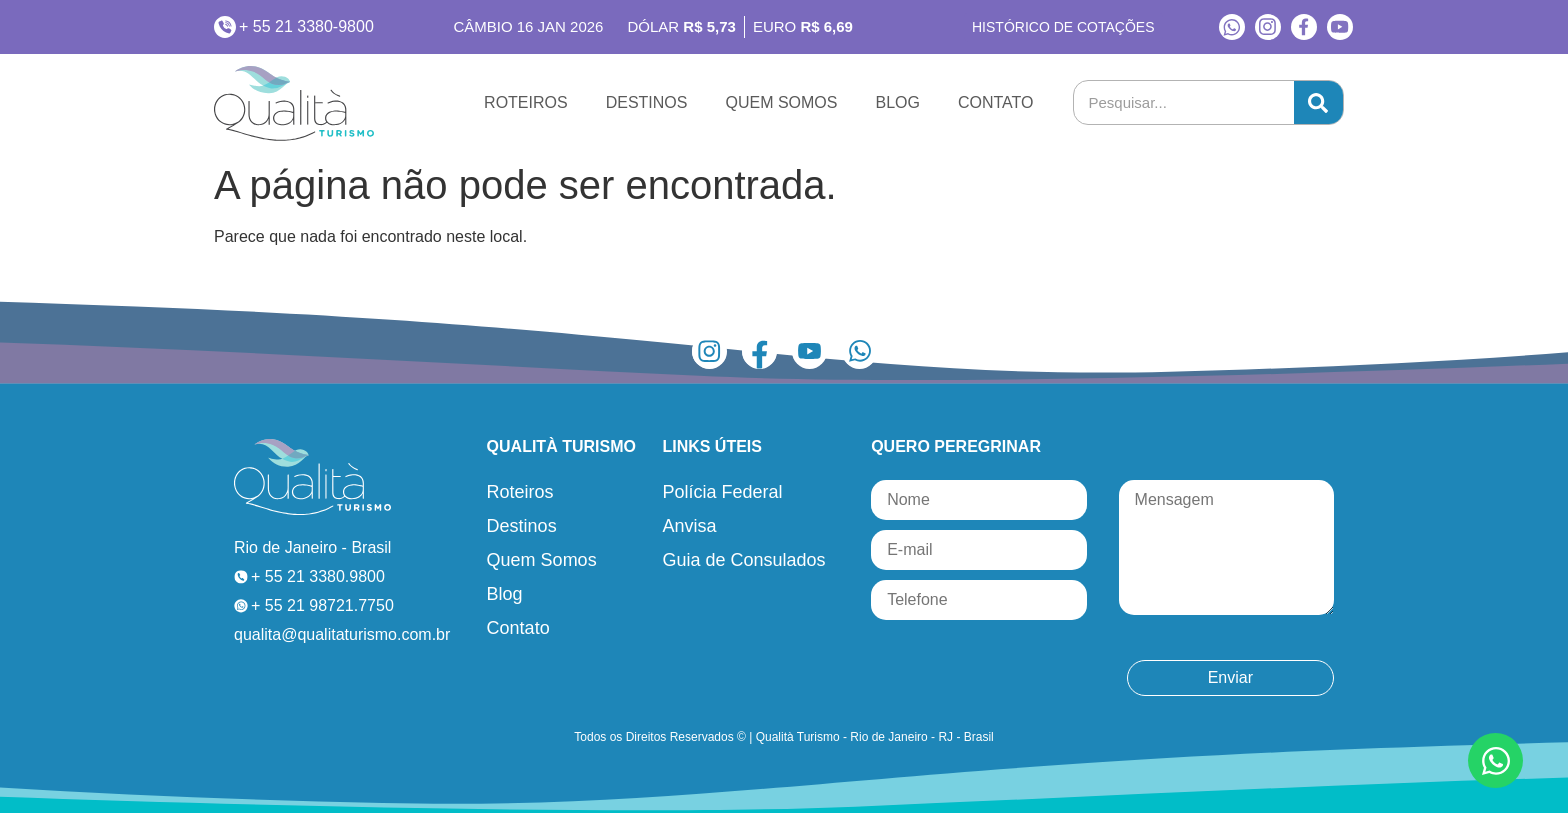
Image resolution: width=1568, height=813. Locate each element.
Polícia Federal (722, 492)
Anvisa (689, 526)
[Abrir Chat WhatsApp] (1495, 760)
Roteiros (526, 102)
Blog (897, 102)
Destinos (647, 102)
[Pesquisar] (1319, 102)
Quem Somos (781, 102)
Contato (996, 102)
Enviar (1230, 677)
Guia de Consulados (743, 560)
